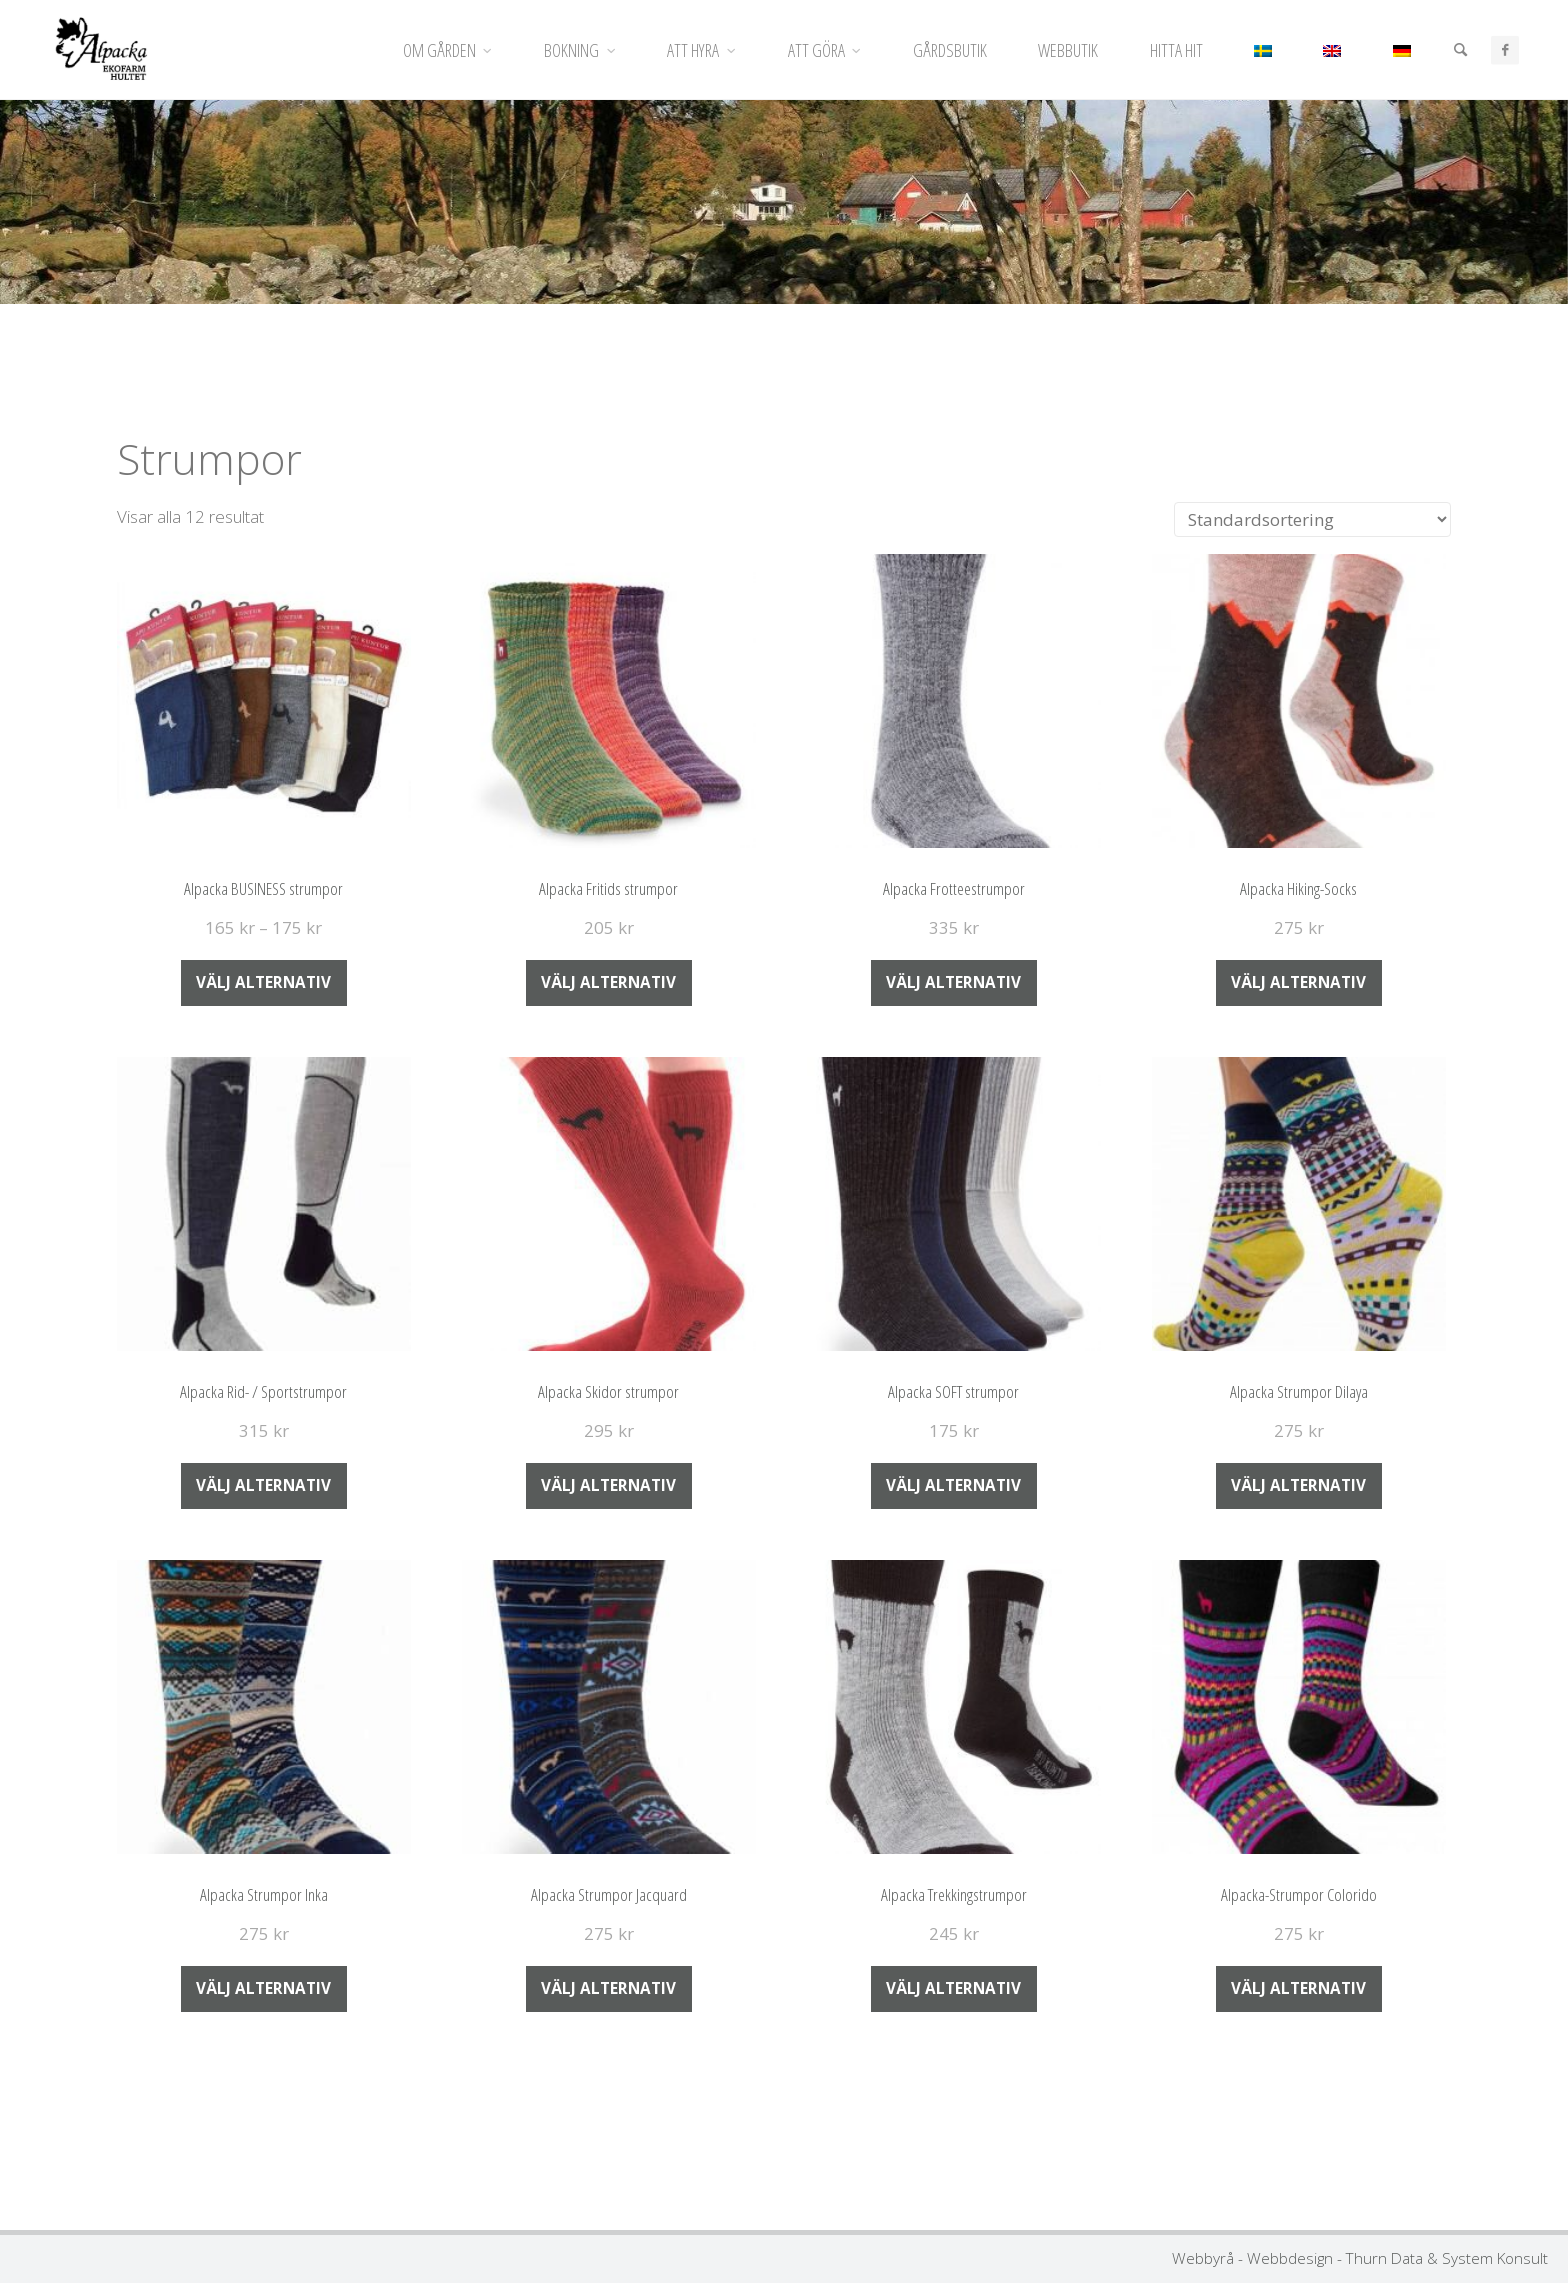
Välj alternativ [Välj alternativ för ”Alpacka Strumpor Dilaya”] (1298, 1485)
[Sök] (1459, 50)
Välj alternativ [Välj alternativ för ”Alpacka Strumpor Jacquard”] (608, 1988)
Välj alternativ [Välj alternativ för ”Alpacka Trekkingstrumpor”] (953, 1988)
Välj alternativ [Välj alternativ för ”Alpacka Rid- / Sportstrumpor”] (263, 1485)
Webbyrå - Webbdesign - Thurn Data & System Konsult (1360, 2258)
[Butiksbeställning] (1312, 520)
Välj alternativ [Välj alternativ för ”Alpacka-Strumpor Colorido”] (1298, 1988)
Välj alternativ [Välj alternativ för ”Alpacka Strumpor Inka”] (263, 1988)
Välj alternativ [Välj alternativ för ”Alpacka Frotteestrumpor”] (953, 982)
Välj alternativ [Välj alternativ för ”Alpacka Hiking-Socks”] (1298, 982)
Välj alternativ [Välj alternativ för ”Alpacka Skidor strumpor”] (608, 1485)
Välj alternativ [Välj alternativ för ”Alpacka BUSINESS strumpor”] (263, 982)
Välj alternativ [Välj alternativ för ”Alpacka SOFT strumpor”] (953, 1485)
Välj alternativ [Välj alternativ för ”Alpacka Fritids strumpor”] (608, 982)
